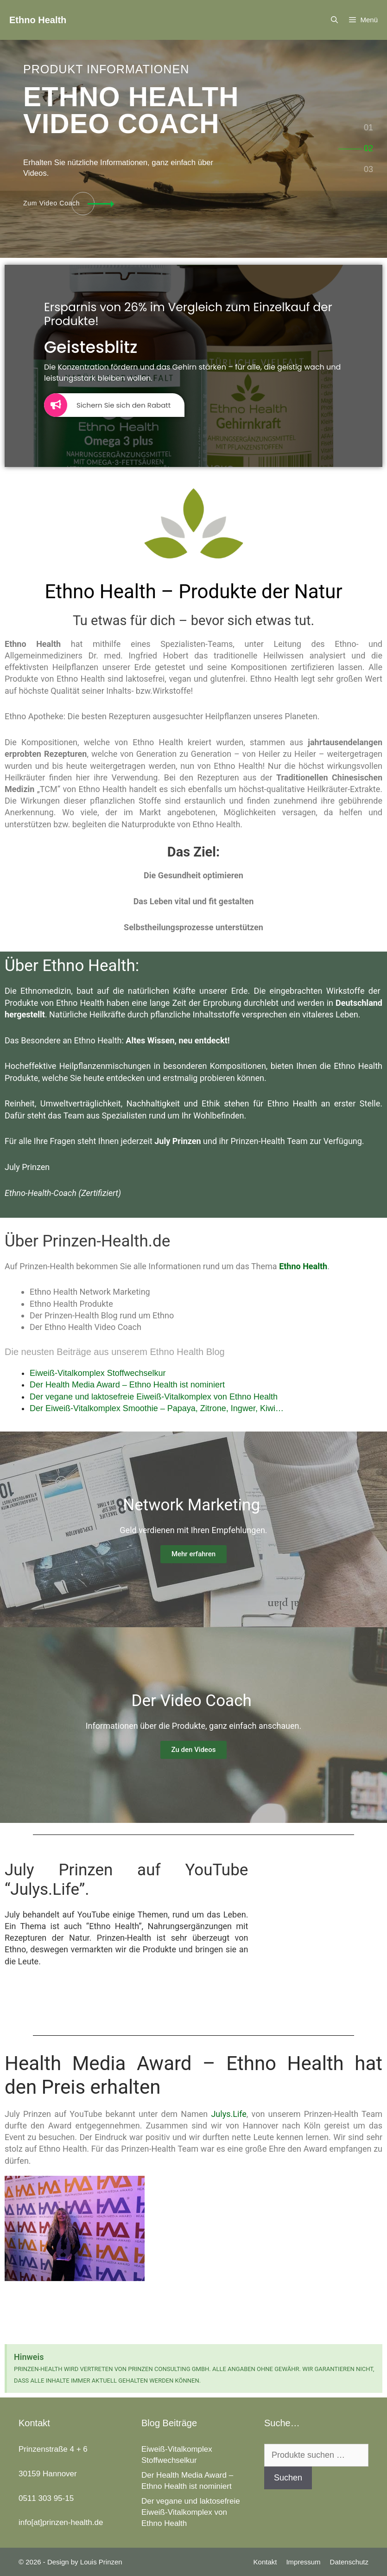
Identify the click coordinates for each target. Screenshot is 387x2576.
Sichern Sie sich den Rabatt (107, 405)
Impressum (303, 2562)
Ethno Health (37, 20)
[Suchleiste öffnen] (334, 20)
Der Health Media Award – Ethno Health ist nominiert (127, 1384)
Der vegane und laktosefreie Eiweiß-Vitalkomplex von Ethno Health (154, 1396)
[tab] (368, 128)
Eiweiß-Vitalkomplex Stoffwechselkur (97, 1373)
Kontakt (265, 2562)
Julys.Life (228, 2114)
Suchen (288, 2477)
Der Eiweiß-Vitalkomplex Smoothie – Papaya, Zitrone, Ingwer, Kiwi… (157, 1408)
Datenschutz (349, 2562)
